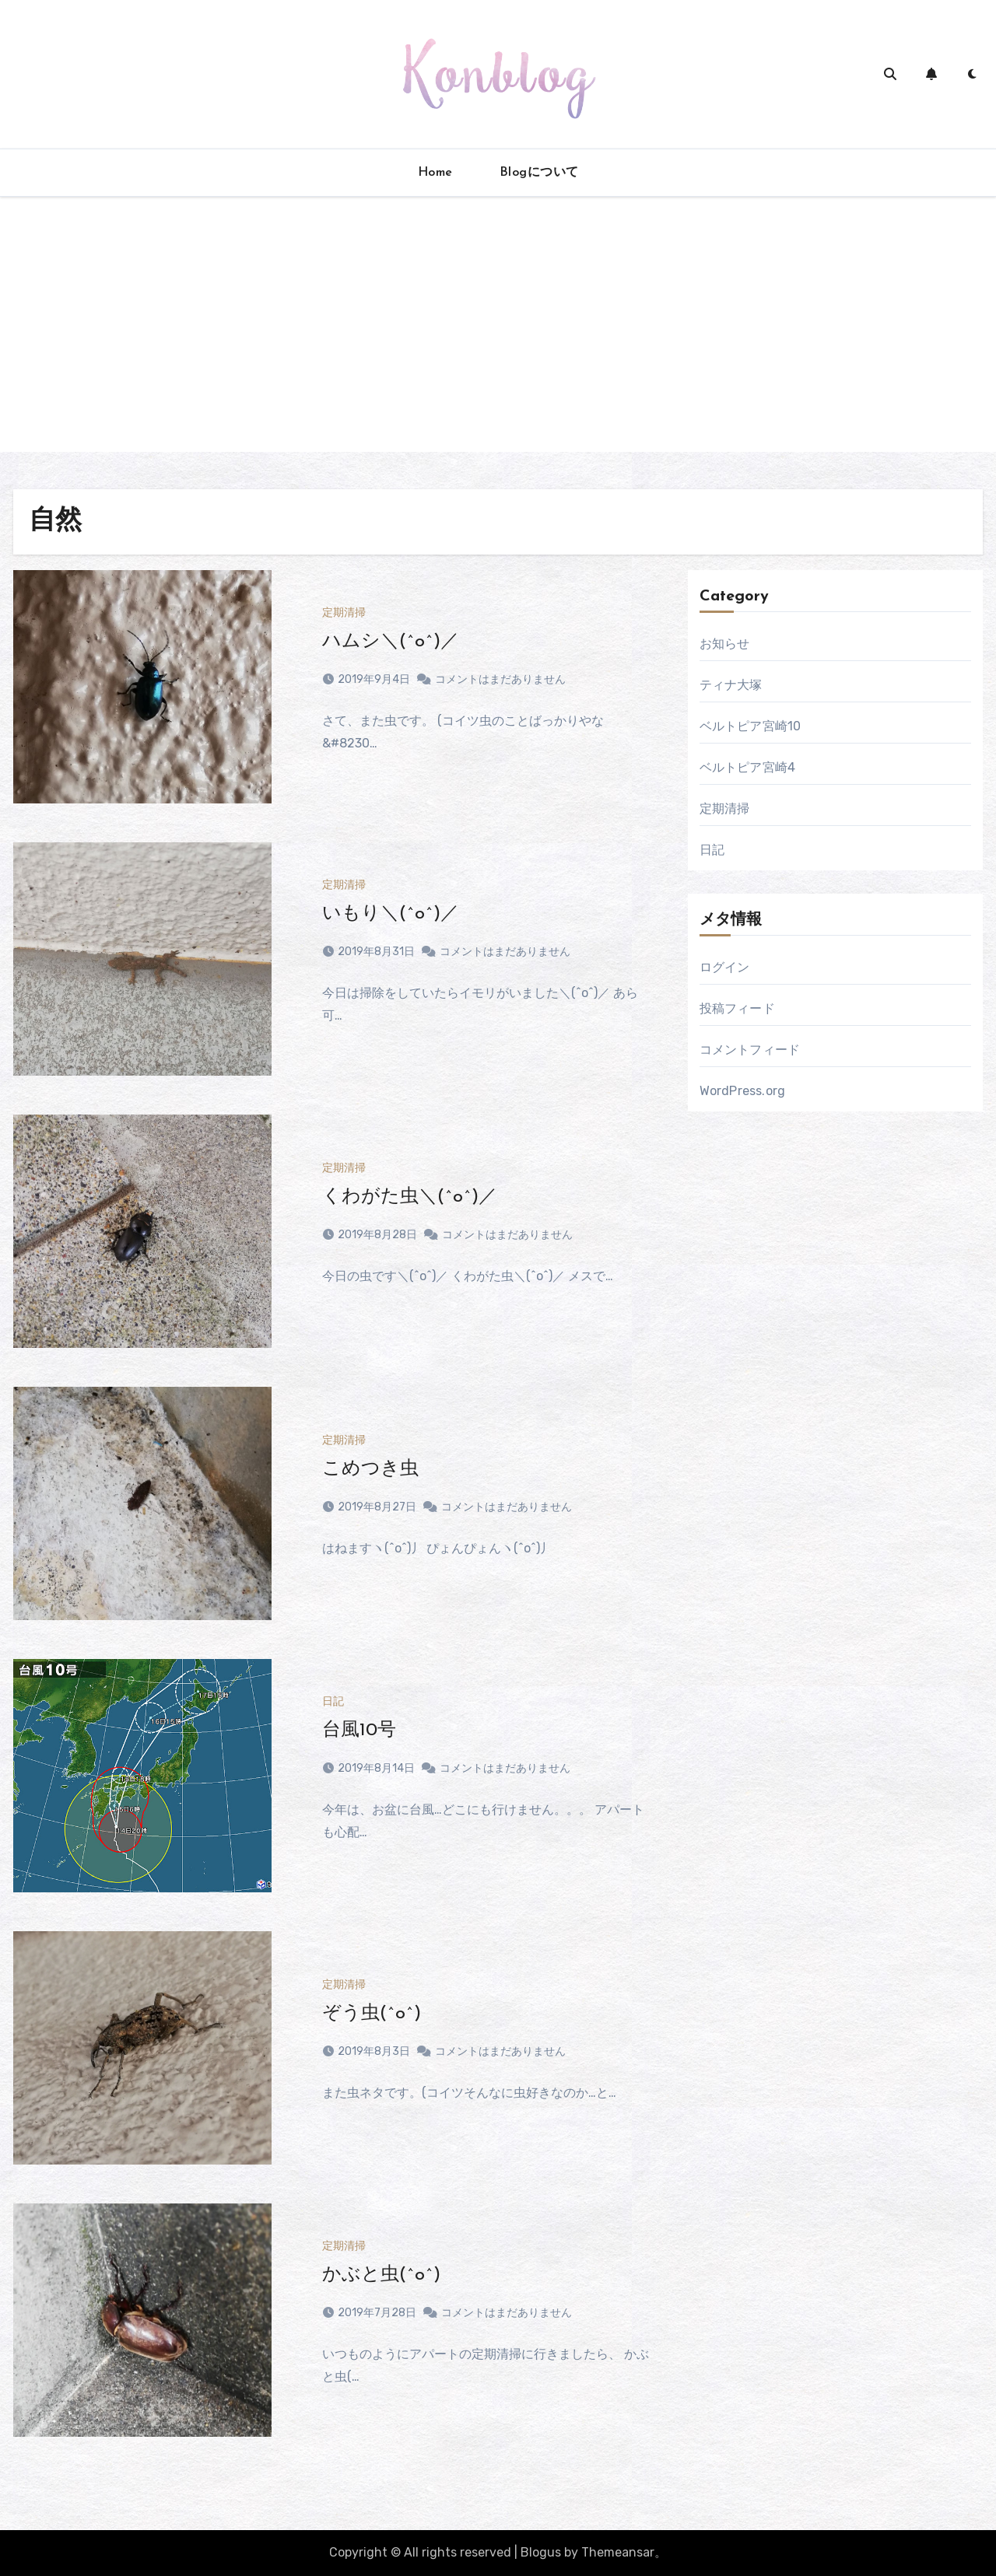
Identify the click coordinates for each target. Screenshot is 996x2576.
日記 (333, 1701)
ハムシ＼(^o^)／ (390, 641)
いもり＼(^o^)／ (390, 914)
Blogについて (539, 172)
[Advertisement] (498, 343)
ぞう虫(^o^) (371, 2013)
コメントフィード (750, 1049)
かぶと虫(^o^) (381, 2275)
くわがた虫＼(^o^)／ (409, 1197)
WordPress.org (743, 1090)
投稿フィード (737, 1008)
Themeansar (617, 2552)
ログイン (725, 967)
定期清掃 (344, 612)
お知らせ (725, 643)
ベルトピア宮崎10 (750, 726)
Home (435, 172)
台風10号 (359, 1730)
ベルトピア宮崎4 (748, 767)
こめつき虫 (370, 1469)
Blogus (541, 2552)
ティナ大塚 (731, 684)
